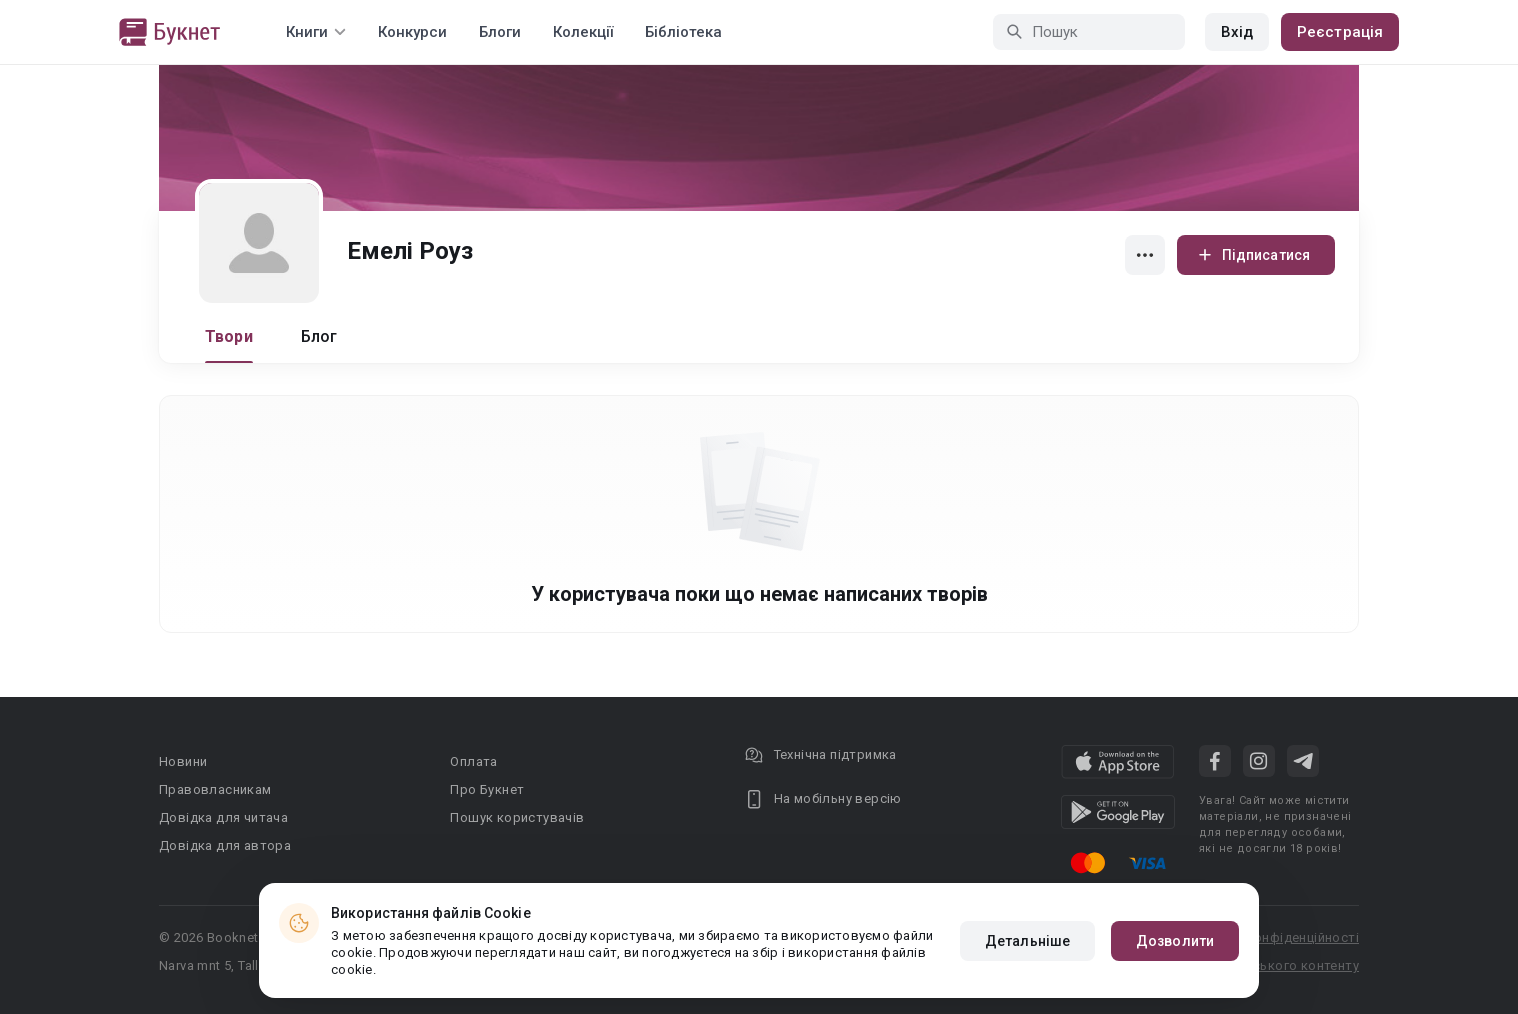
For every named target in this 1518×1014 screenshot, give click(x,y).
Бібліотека (683, 32)
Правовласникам (215, 789)
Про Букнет (487, 789)
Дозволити (1175, 941)
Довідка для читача (223, 817)
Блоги (500, 32)
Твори (229, 336)
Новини (183, 761)
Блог (319, 336)
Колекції (583, 32)
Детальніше (1027, 941)
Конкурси (412, 32)
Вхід (1237, 32)
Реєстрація (1340, 32)
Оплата (473, 761)
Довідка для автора (225, 845)
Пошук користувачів (517, 817)
